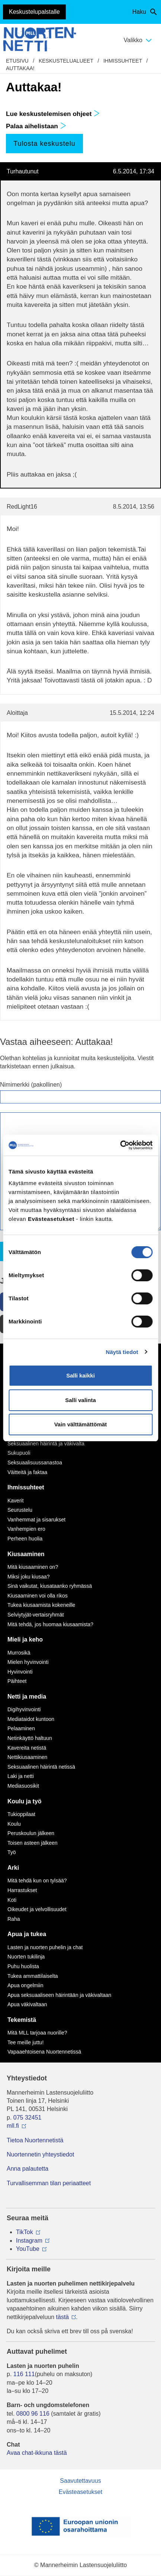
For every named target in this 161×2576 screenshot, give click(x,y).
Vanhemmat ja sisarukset (36, 1520)
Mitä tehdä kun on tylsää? (37, 1881)
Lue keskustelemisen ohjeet (53, 113)
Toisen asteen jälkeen (32, 1843)
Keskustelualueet (66, 61)
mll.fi (13, 2126)
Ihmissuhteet (122, 61)
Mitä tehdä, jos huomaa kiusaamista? (50, 1624)
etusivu (17, 61)
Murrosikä (18, 1653)
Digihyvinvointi (24, 1709)
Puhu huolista (23, 1966)
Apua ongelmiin (25, 1985)
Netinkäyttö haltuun (29, 1738)
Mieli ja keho (25, 1639)
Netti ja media (26, 1696)
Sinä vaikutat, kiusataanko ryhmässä (49, 1586)
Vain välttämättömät (80, 1424)
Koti (11, 1900)
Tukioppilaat (21, 1814)
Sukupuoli (18, 1453)
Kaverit (15, 1501)
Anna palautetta (27, 2168)
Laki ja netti (20, 1776)
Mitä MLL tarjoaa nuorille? (37, 2033)
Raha (13, 1919)
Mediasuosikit (23, 1786)
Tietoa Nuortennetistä (35, 2140)
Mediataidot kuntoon (30, 1719)
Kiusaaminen (26, 1554)
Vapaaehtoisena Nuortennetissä (44, 2052)
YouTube (27, 2249)
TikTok (24, 2232)
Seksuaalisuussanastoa (34, 1463)
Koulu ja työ (24, 1801)
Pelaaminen (21, 1728)
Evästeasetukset (80, 2492)
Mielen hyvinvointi (28, 1662)
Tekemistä (21, 2020)
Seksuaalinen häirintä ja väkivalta (45, 1443)
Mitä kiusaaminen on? (32, 1567)
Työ (11, 1852)
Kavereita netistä (26, 1748)
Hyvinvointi (20, 1672)
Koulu (14, 1824)
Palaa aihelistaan (36, 126)
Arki (13, 1868)
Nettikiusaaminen (27, 1757)
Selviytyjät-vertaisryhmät (35, 1615)
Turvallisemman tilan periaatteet (49, 2183)
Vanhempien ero (26, 1529)
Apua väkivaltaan (27, 2004)
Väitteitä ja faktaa (27, 1472)
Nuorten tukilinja (26, 1957)
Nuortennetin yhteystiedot (40, 2154)
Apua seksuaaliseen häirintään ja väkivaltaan (59, 1995)
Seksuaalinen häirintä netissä (41, 1767)
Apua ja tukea (26, 1934)
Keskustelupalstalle (34, 12)
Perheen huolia (24, 1539)
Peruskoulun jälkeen (30, 1833)
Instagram (29, 2240)
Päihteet (16, 1681)
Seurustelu (19, 1510)
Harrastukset (22, 1890)
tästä (62, 2317)
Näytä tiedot (122, 1352)
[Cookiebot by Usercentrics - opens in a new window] (119, 1145)
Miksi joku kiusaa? (28, 1577)
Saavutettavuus (80, 2481)
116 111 (24, 2374)
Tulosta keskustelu (44, 143)
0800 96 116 (32, 2413)
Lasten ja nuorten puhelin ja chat (45, 1947)
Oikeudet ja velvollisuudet (37, 1909)
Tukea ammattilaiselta (32, 1976)
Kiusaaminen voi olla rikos (37, 1596)
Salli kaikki (80, 1375)
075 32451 (27, 2117)
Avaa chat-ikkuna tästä (37, 2453)
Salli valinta (80, 1400)
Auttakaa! (20, 68)
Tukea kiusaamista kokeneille (41, 1605)
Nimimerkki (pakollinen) (31, 1084)
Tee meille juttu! (25, 2042)
